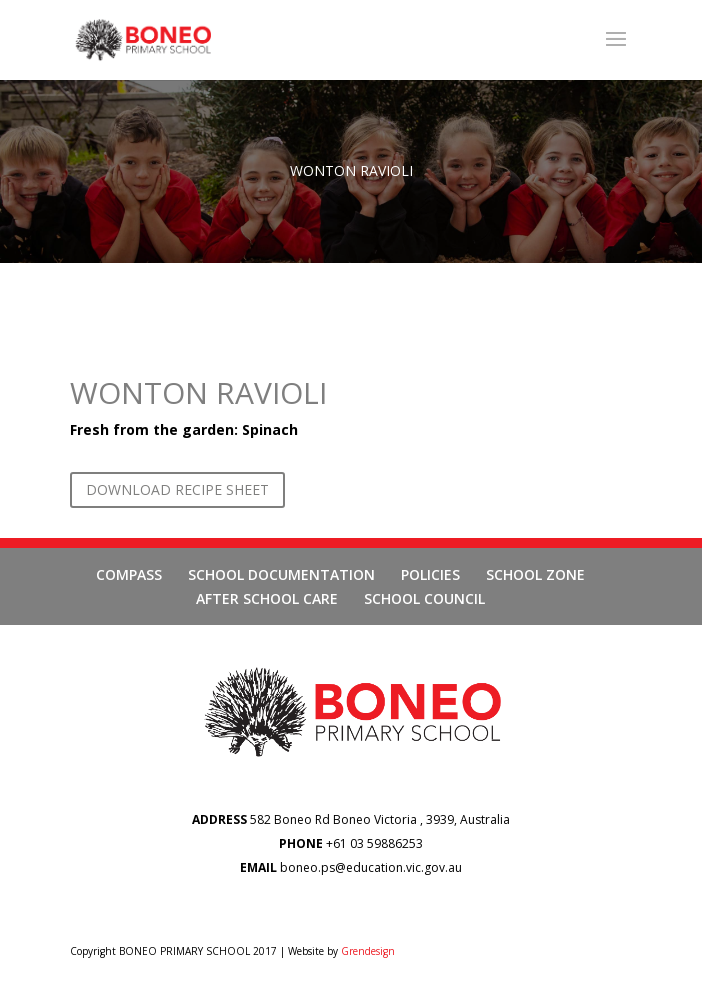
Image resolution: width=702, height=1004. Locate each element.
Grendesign (368, 951)
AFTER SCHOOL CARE (267, 598)
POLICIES (430, 574)
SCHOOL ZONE (535, 574)
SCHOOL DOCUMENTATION (281, 574)
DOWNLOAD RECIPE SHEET (177, 489)
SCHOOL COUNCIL (424, 598)
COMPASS (129, 574)
